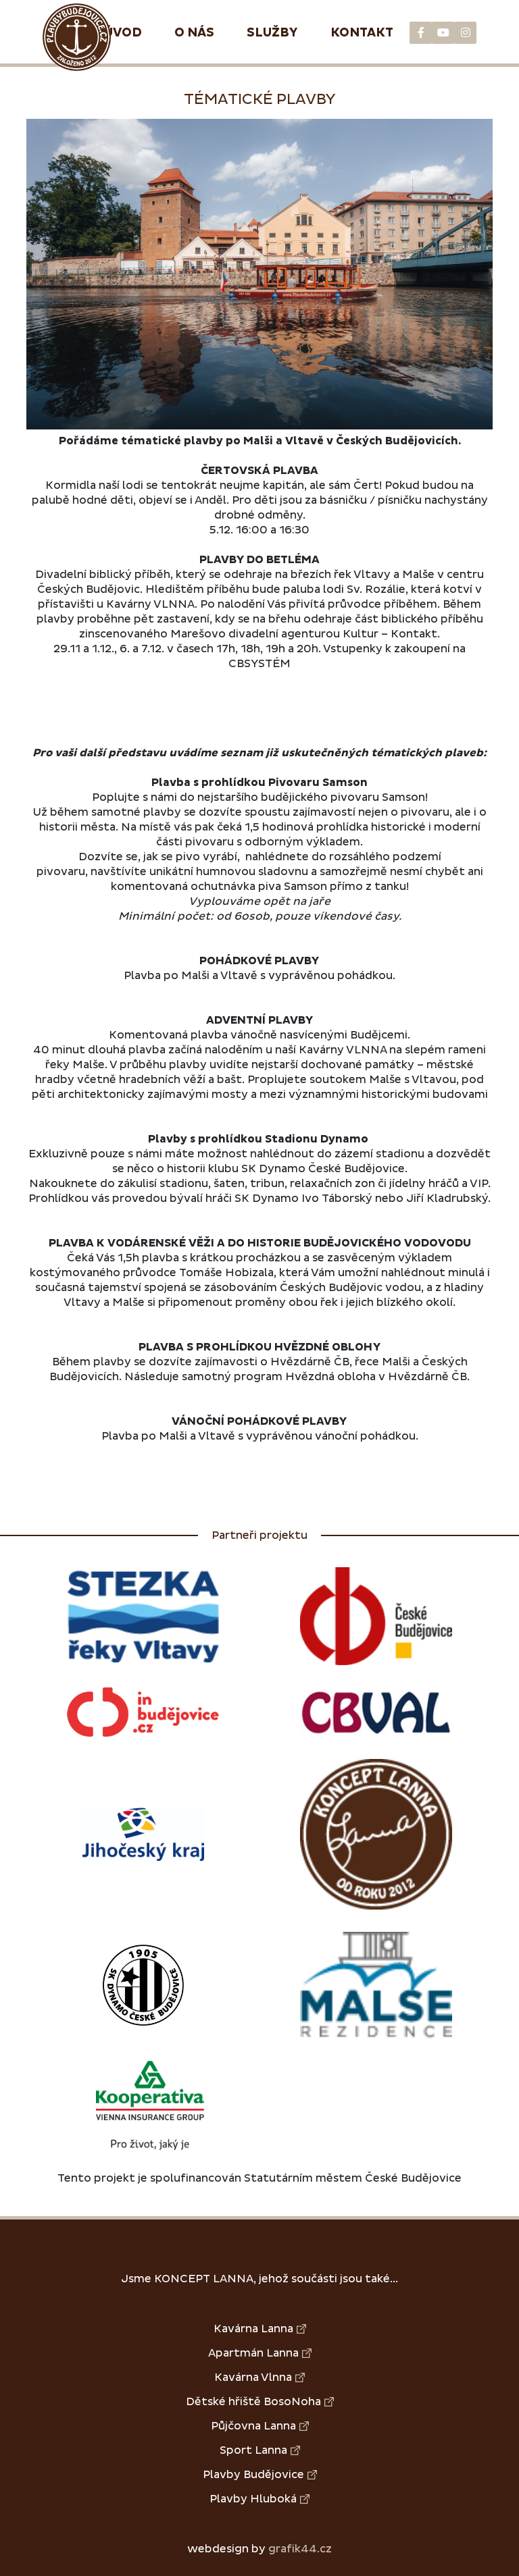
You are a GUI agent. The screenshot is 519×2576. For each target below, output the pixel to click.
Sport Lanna (260, 2450)
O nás (194, 33)
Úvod (123, 33)
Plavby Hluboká (259, 2499)
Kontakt (361, 33)
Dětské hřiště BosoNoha (260, 2401)
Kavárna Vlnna (259, 2377)
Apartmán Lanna (260, 2353)
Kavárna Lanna (260, 2328)
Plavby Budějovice (260, 2474)
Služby (272, 33)
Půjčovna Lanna (260, 2426)
